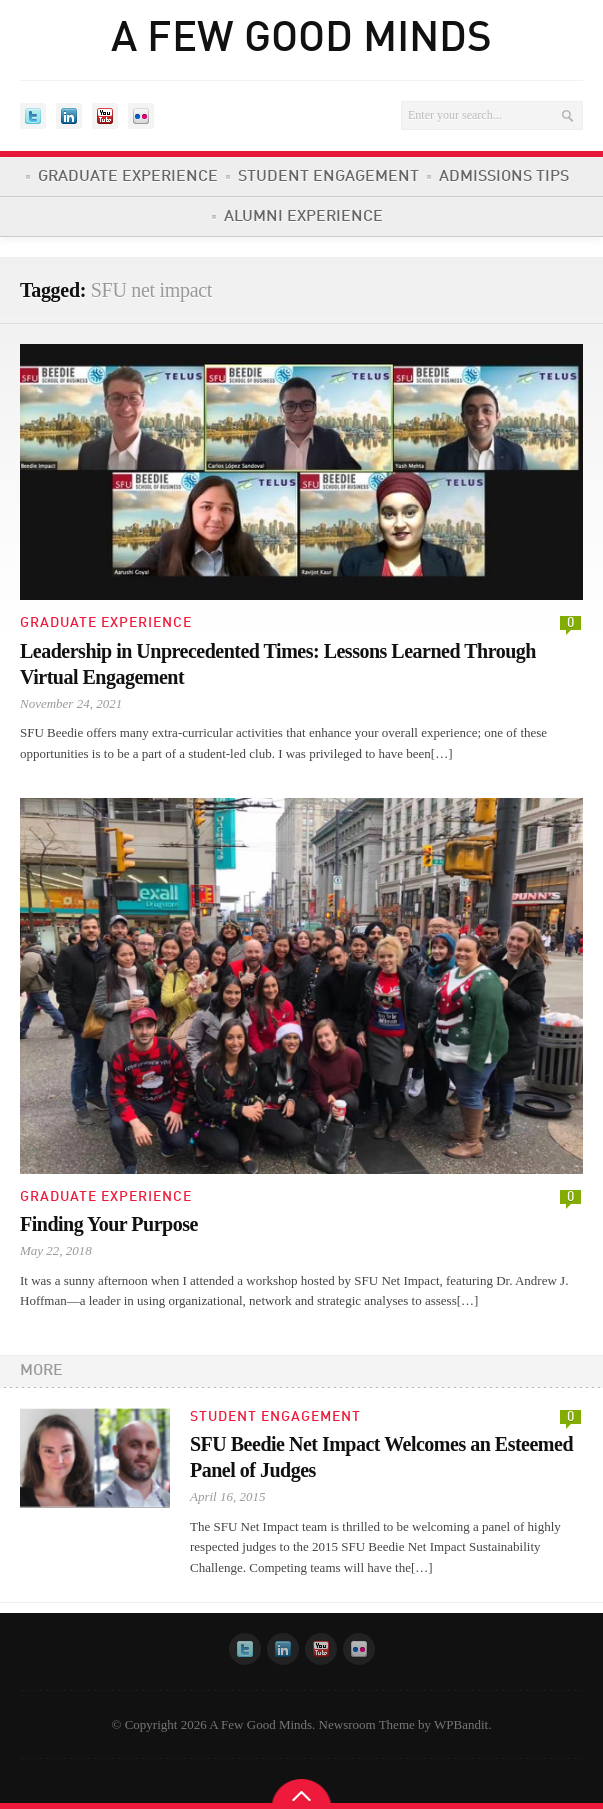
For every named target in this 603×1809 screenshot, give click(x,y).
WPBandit (461, 1724)
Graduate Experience (128, 177)
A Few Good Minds (301, 40)
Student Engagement (328, 177)
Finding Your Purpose (109, 1224)
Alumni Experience (303, 217)
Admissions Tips (504, 177)
